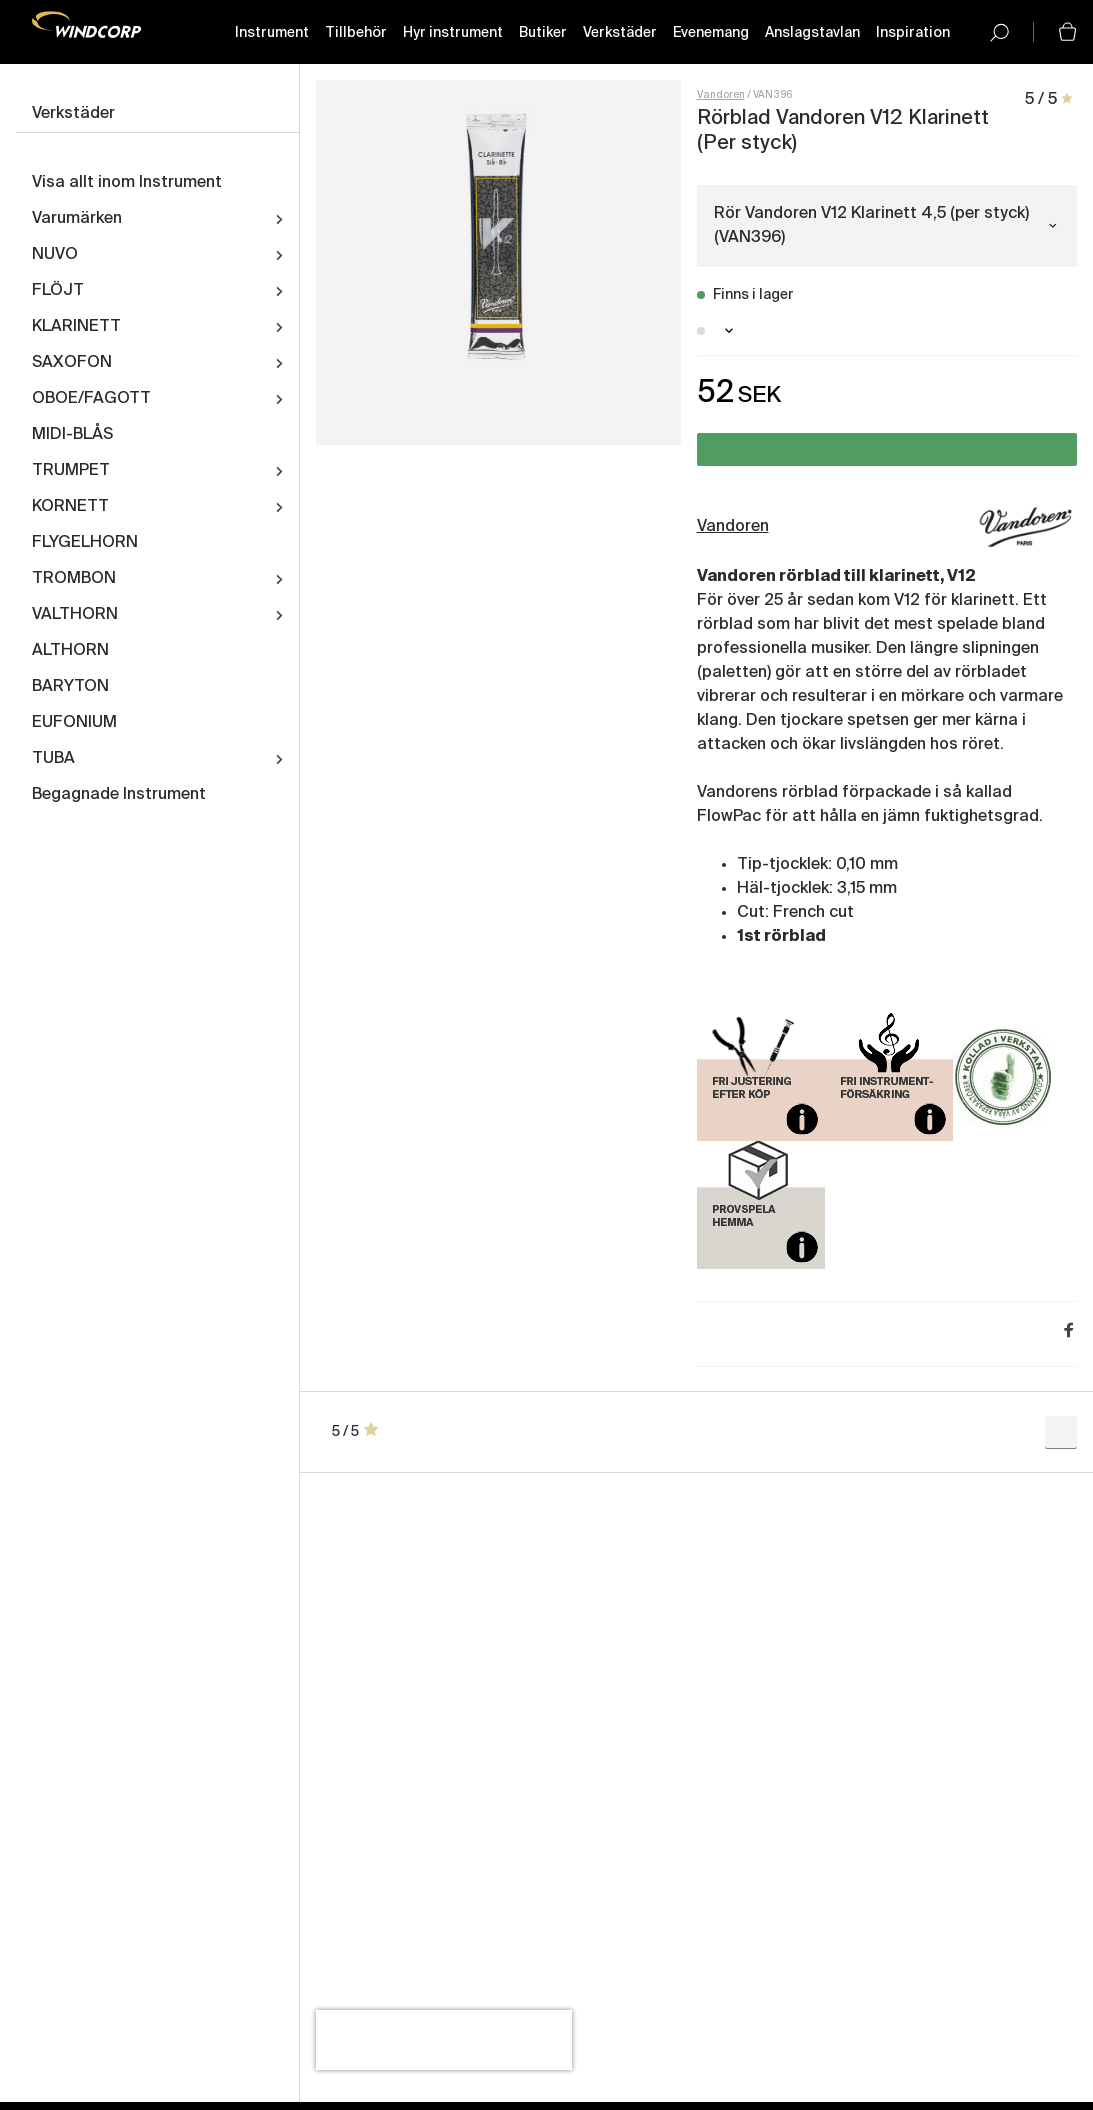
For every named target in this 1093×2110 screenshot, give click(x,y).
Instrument (272, 33)
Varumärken (77, 219)
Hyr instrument (453, 33)
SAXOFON (72, 363)
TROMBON (74, 579)
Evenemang (711, 33)
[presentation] (444, 2040)
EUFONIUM (74, 723)
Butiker (543, 33)
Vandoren (721, 95)
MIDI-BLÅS (72, 435)
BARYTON (70, 687)
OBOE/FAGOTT (91, 399)
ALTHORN (70, 651)
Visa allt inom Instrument (127, 183)
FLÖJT (58, 291)
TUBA (53, 759)
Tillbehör (356, 33)
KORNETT (70, 507)
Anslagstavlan (812, 33)
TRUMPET (71, 471)
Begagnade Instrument (119, 795)
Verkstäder (620, 33)
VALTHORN (75, 615)
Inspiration (913, 33)
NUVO (55, 255)
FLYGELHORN (85, 543)
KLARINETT (76, 327)
